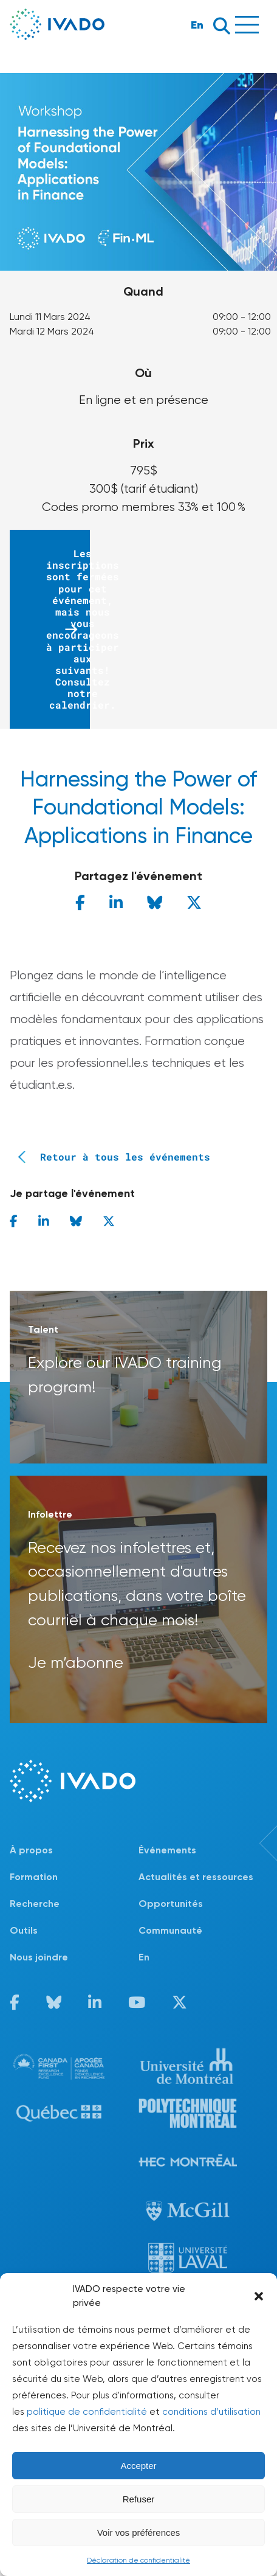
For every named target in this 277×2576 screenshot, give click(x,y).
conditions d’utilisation (211, 2411)
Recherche (35, 1903)
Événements (167, 1850)
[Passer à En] (202, 1957)
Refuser (139, 2499)
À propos (31, 1850)
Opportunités (170, 1903)
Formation (34, 1877)
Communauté (170, 1930)
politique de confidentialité (87, 2411)
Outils (24, 1930)
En (197, 25)
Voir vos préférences (138, 2532)
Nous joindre (39, 1957)
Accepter (138, 2465)
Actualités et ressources (195, 1877)
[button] (259, 2296)
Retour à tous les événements (110, 1157)
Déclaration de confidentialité (138, 2560)
